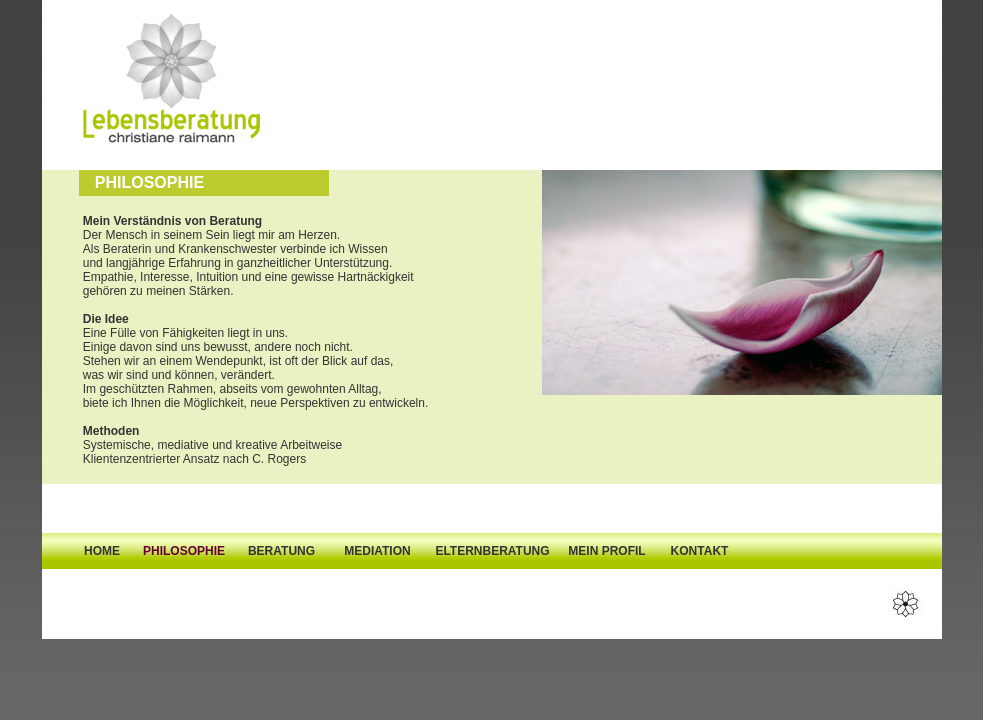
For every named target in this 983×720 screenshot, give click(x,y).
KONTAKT (700, 551)
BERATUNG (281, 551)
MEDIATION (377, 551)
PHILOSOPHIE (184, 551)
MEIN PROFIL (606, 551)
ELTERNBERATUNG (492, 551)
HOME (102, 551)
